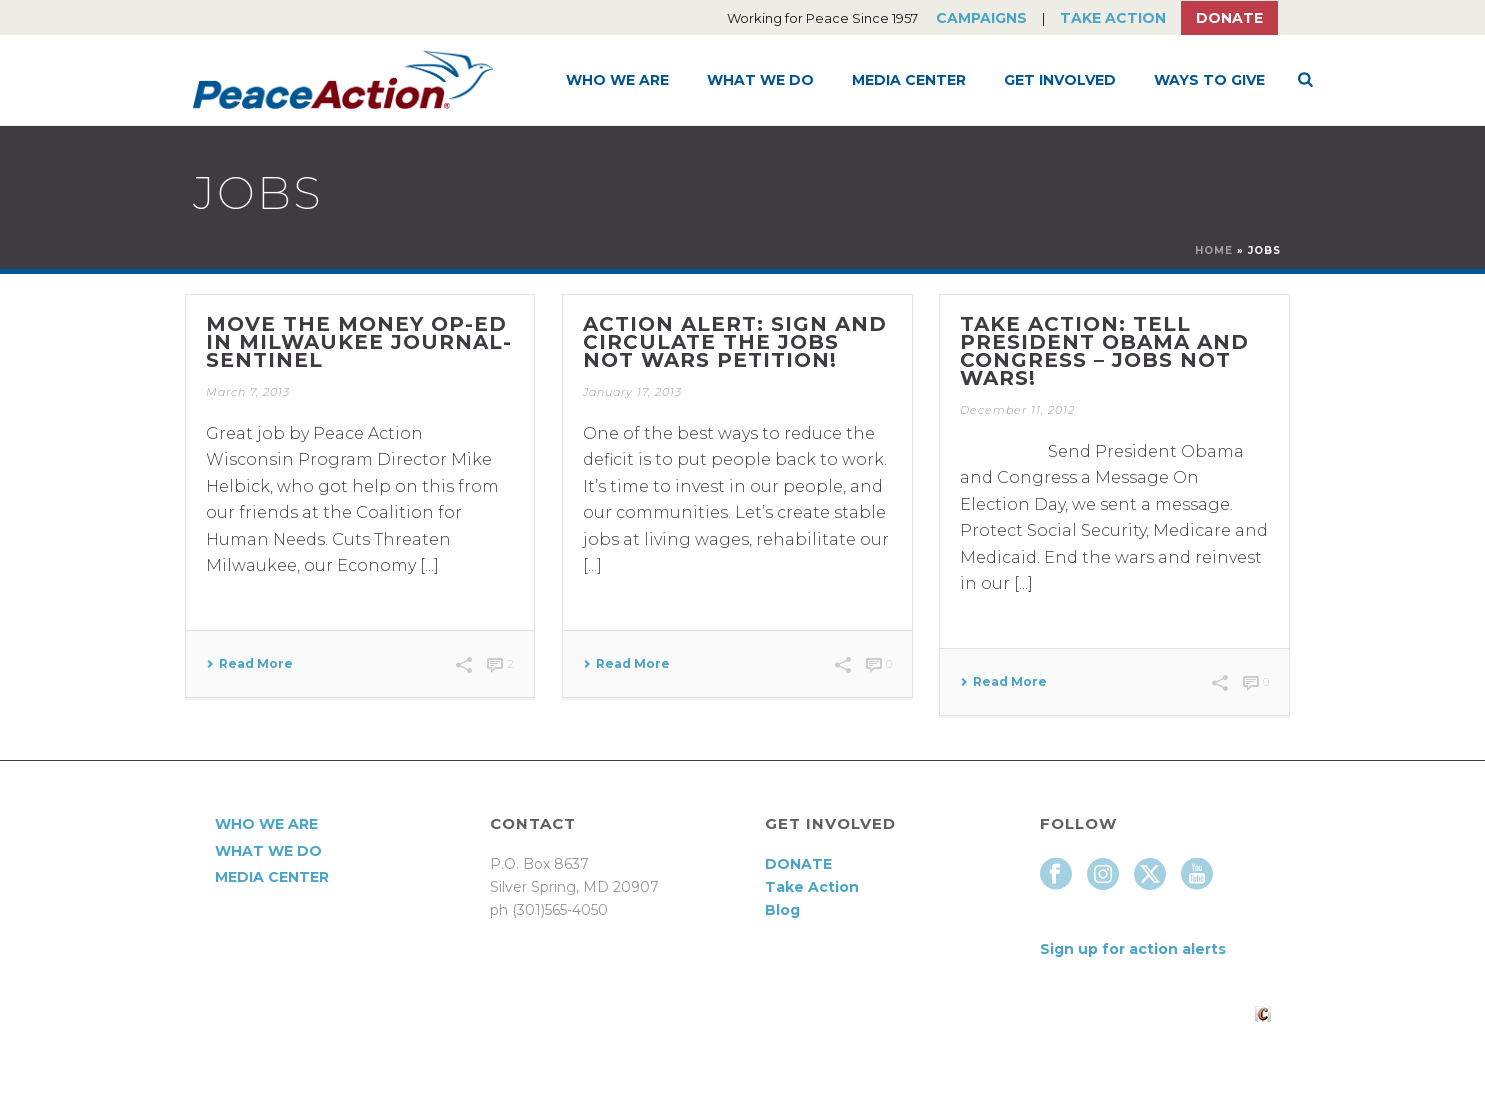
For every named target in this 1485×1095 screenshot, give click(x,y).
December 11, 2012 (1017, 410)
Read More (249, 664)
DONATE (798, 864)
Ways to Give (1209, 80)
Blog (782, 910)
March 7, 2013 (248, 392)
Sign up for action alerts (1133, 949)
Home (1214, 250)
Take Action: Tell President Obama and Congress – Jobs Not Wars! (1104, 351)
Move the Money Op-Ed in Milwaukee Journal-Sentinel (359, 342)
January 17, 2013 (632, 392)
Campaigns (981, 18)
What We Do (760, 80)
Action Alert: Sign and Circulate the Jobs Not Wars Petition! (735, 342)
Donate (1229, 18)
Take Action (1113, 18)
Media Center (909, 80)
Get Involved (1060, 80)
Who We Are (617, 80)
